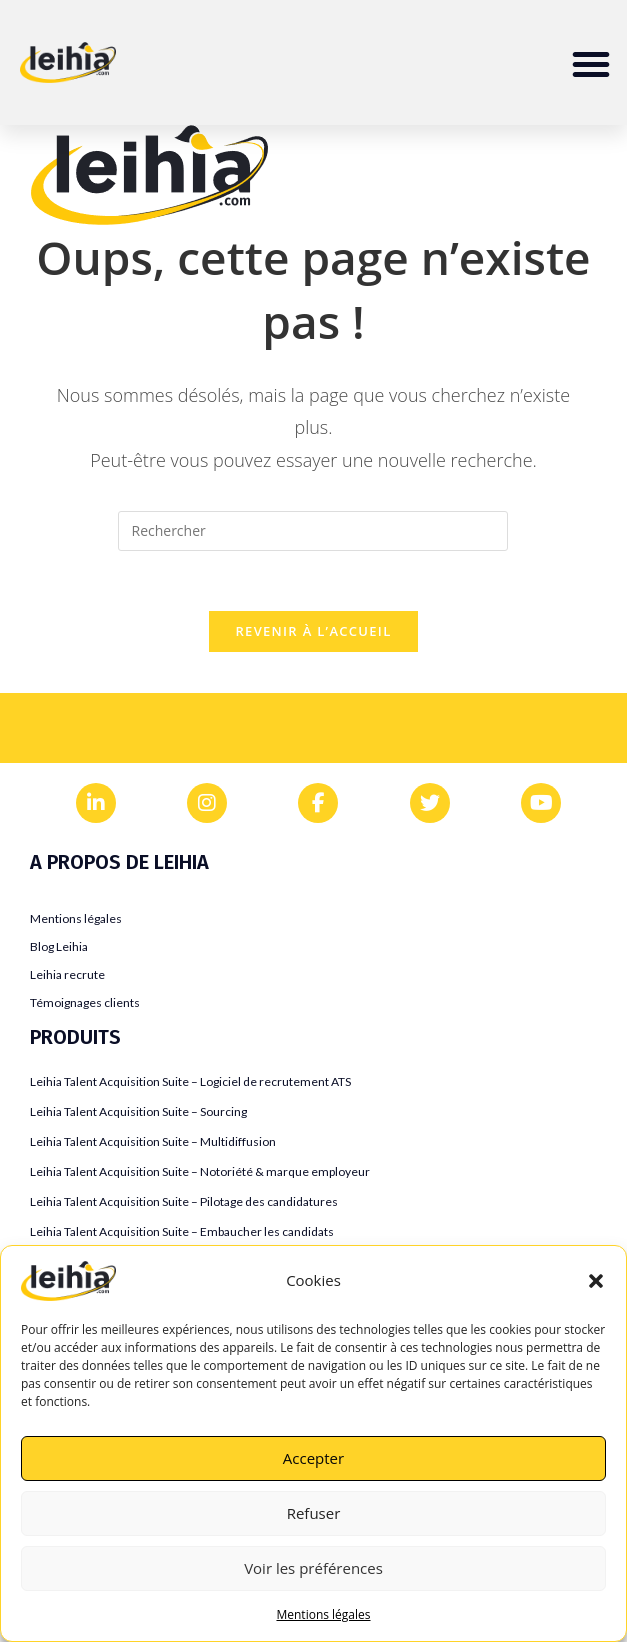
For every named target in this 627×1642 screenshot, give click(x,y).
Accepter (313, 1458)
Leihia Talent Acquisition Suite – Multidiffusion (153, 1141)
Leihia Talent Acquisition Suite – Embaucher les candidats (182, 1231)
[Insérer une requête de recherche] (313, 531)
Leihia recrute (67, 974)
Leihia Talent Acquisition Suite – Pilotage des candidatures (184, 1201)
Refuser (314, 1513)
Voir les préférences (313, 1568)
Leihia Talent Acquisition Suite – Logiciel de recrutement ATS (190, 1081)
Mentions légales (323, 1614)
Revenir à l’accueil (313, 632)
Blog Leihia (59, 946)
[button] (596, 1281)
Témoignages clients (85, 1002)
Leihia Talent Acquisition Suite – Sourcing (138, 1111)
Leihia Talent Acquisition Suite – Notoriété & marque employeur (200, 1171)
